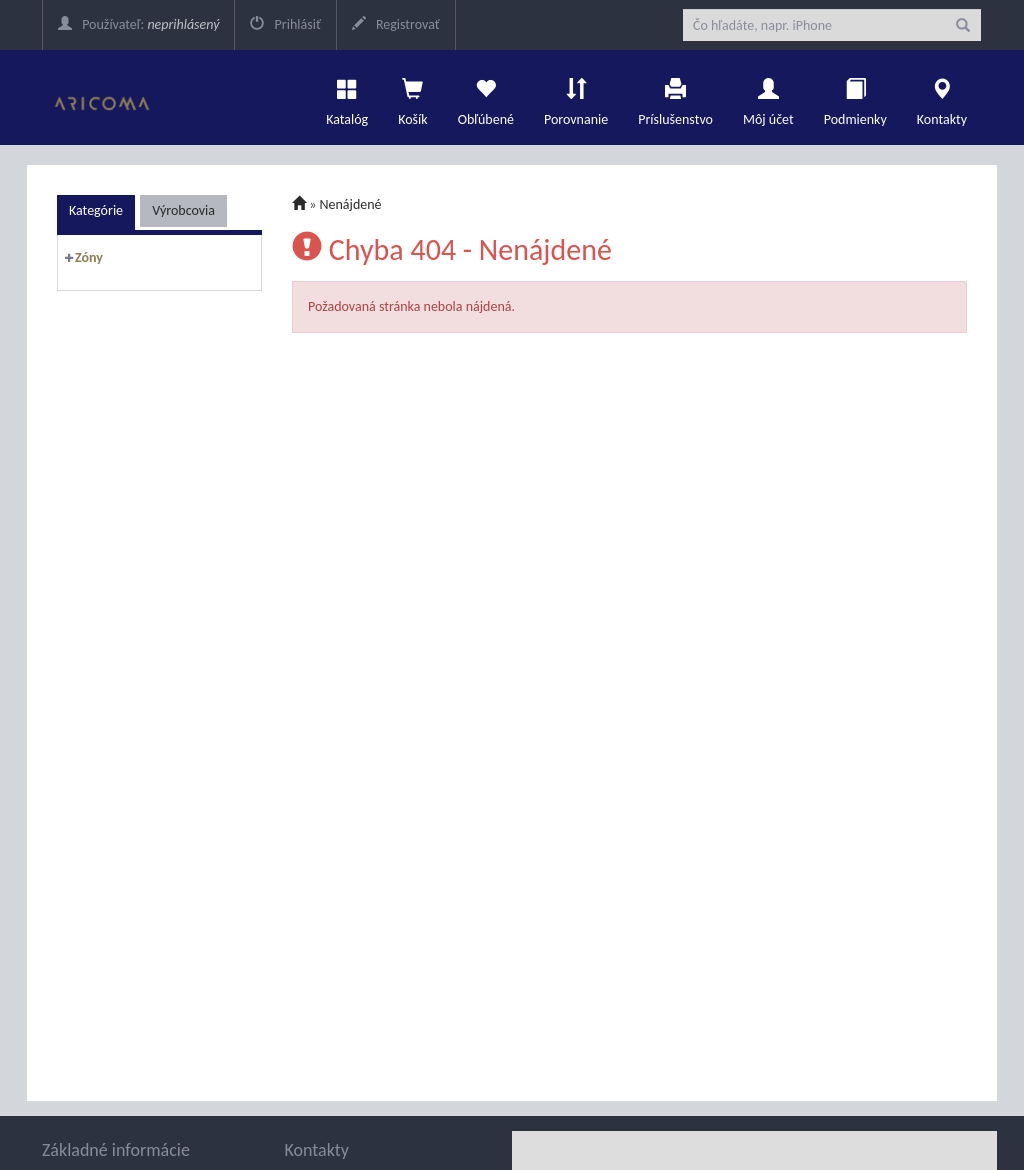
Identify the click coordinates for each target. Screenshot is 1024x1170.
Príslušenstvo (675, 97)
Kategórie (96, 210)
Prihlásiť (285, 24)
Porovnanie (576, 97)
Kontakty (942, 97)
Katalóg (347, 97)
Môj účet (768, 97)
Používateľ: (138, 24)
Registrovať (396, 24)
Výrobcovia (183, 210)
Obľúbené (486, 97)
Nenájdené (351, 204)
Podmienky (855, 97)
